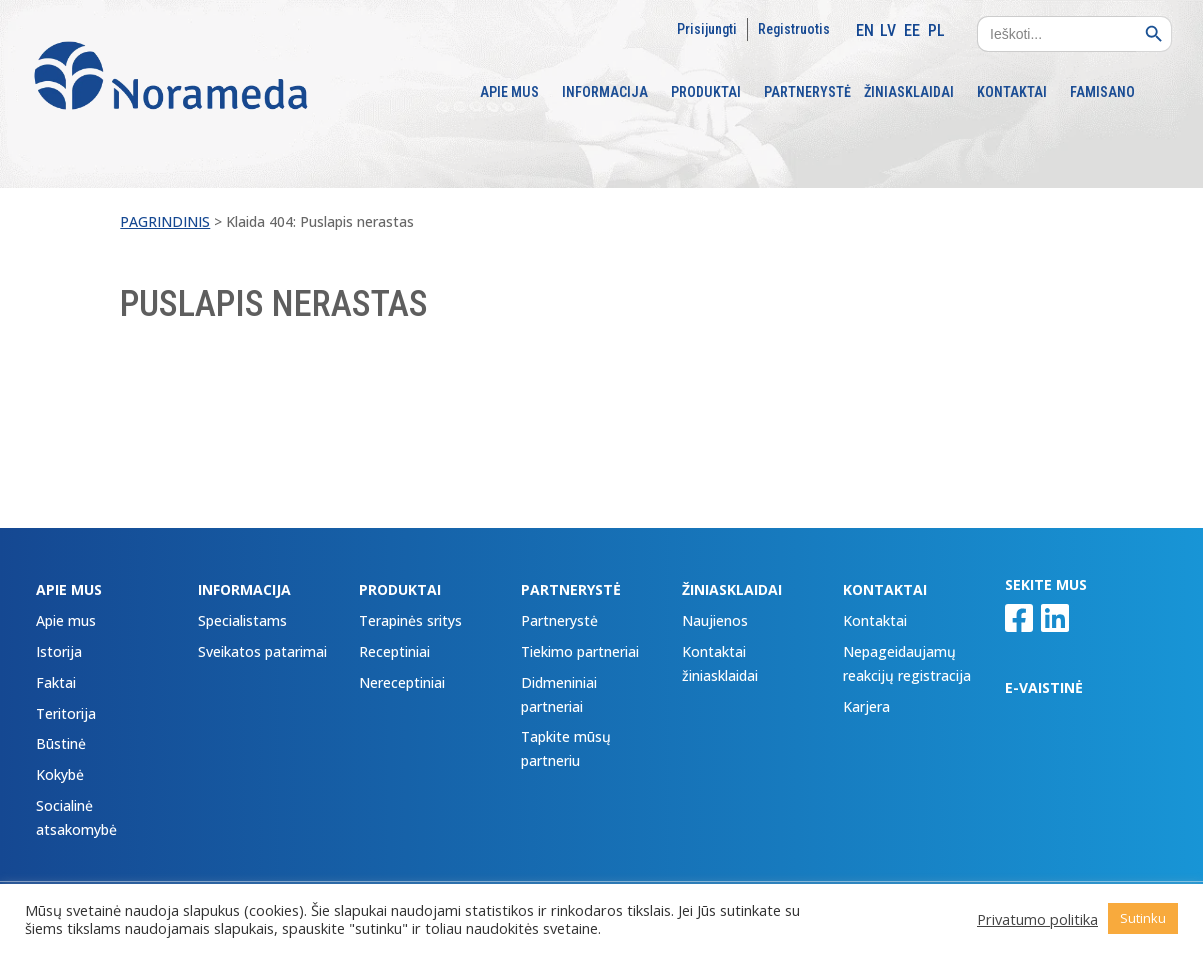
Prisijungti (707, 29)
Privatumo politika (1037, 919)
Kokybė (60, 774)
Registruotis (794, 29)
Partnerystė (559, 620)
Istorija (59, 651)
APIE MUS (509, 92)
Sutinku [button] (1143, 918)
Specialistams (242, 620)
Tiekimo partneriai (580, 651)
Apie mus (66, 620)
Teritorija (66, 713)
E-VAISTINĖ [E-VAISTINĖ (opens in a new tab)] (1044, 687)
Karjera (866, 706)
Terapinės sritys (410, 620)
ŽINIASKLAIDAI (909, 92)
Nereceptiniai (402, 682)
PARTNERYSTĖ (807, 92)
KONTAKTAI (1012, 92)
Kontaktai (875, 620)
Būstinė (61, 743)
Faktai (56, 682)
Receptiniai (394, 651)
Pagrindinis (165, 221)
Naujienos (715, 620)
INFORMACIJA (605, 92)
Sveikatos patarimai (262, 651)
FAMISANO (1102, 92)
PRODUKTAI (706, 92)
